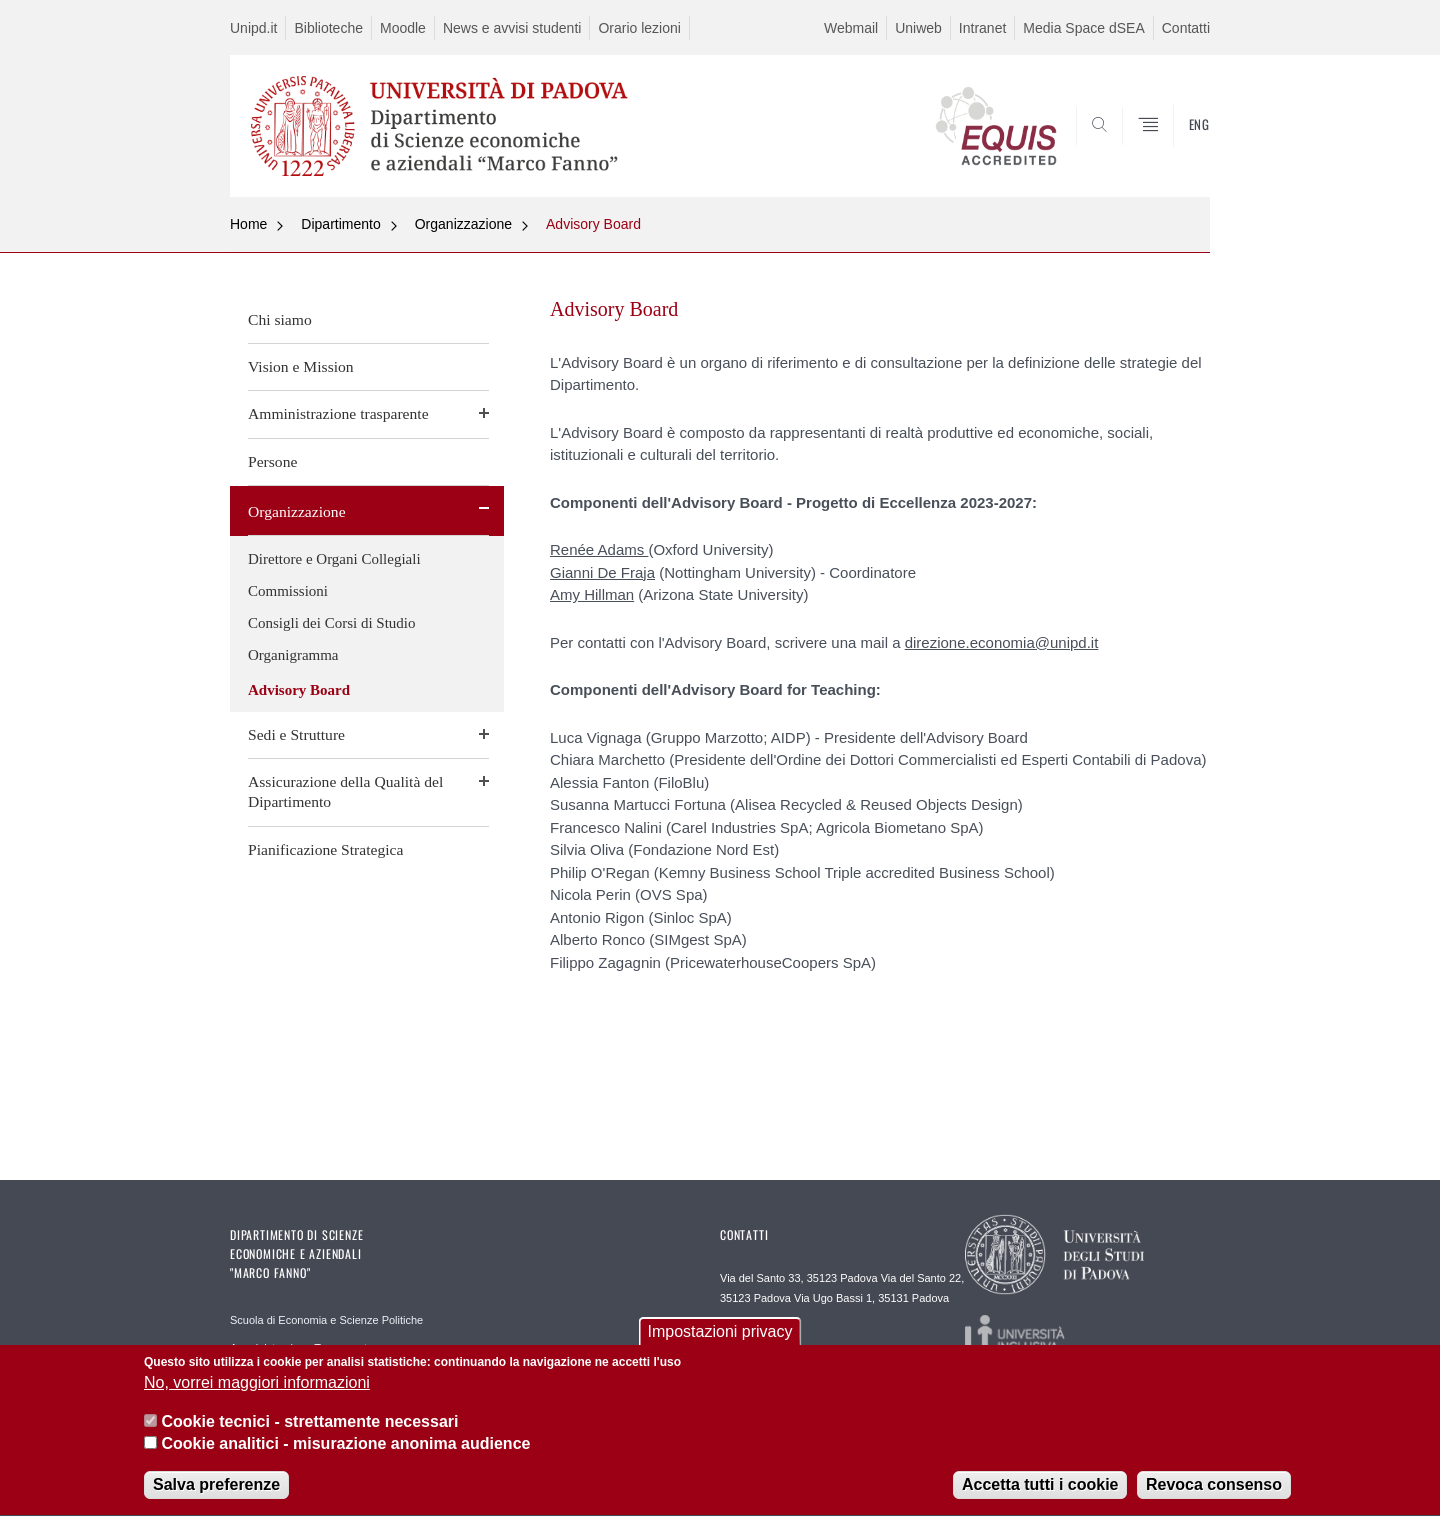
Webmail (851, 28)
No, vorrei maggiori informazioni (257, 1391)
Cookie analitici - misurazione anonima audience (345, 1452)
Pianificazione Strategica (325, 849)
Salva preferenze (216, 1493)
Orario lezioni (639, 28)
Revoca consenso (1214, 1493)
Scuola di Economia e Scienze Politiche (326, 1320)
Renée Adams (599, 549)
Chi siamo (280, 319)
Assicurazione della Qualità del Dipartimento (345, 791)
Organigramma (293, 655)
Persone (272, 461)
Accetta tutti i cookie (1040, 1493)
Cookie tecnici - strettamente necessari (309, 1429)
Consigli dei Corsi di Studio (332, 623)
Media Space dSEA (1083, 28)
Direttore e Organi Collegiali (334, 559)
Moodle (403, 28)
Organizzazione (463, 224)
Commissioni (288, 591)
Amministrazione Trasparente (301, 1348)
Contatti (1186, 28)
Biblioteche (328, 28)
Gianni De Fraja (602, 572)
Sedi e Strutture (296, 734)
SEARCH (1175, 149)
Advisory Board (593, 224)
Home (248, 224)
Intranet (982, 28)
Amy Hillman (592, 594)
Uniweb (918, 28)
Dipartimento (340, 224)
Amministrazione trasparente (338, 413)
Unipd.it (253, 28)
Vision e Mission (301, 366)
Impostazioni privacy (720, 1340)
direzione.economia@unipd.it (1002, 642)
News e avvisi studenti (512, 28)
